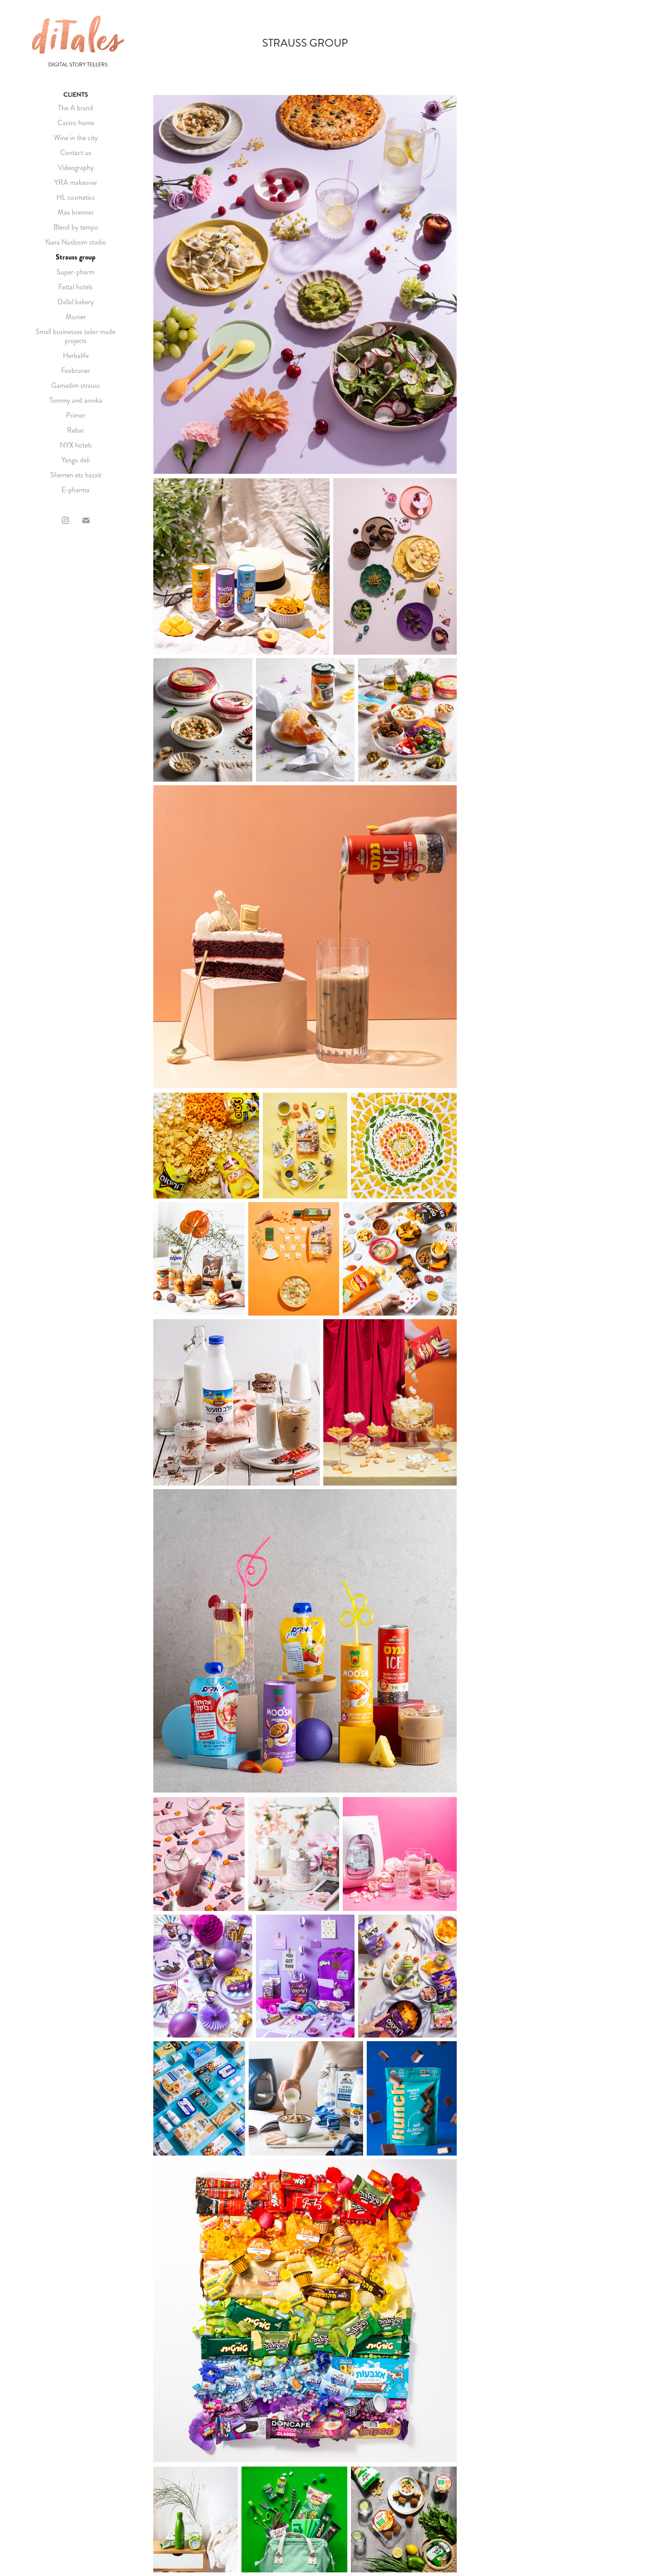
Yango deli (75, 460)
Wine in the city (76, 137)
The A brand (75, 108)
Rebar (75, 430)
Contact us (75, 152)
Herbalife (76, 355)
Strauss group (75, 257)
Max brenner (75, 212)
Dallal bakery (75, 302)
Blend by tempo (75, 227)
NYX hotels (76, 445)
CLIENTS (75, 94)
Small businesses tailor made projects (75, 336)
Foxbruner (75, 370)
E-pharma (75, 490)
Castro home (75, 123)
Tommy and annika (75, 400)
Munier (76, 316)
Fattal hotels (75, 287)
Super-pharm (76, 272)
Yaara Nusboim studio (75, 242)
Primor (75, 415)
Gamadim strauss (75, 385)
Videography (76, 167)
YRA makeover (75, 182)
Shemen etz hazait (75, 475)
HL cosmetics (76, 197)
